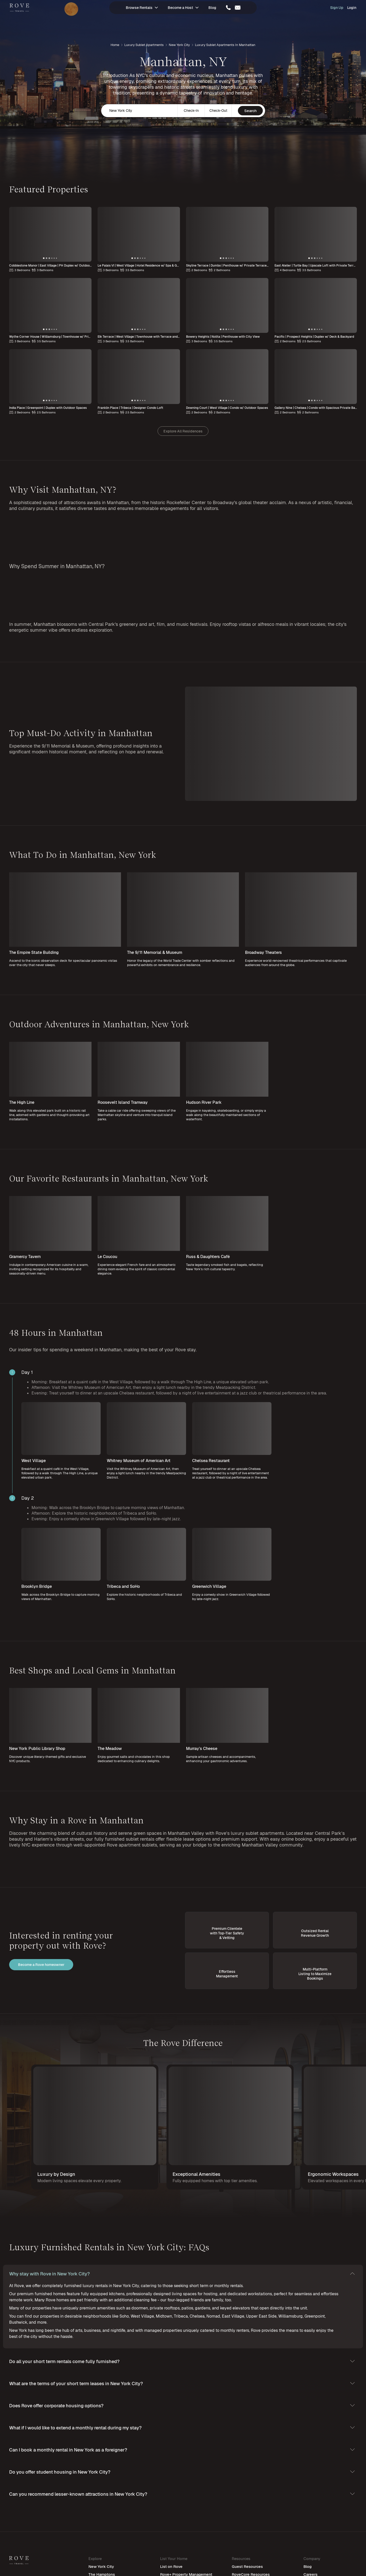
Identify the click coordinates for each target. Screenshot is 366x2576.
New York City (179, 45)
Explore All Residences (183, 431)
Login (351, 7)
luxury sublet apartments (144, 45)
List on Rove (171, 2566)
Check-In (191, 110)
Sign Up (336, 7)
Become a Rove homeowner (41, 1964)
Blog (212, 7)
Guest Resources (247, 2566)
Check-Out (218, 110)
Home (115, 45)
